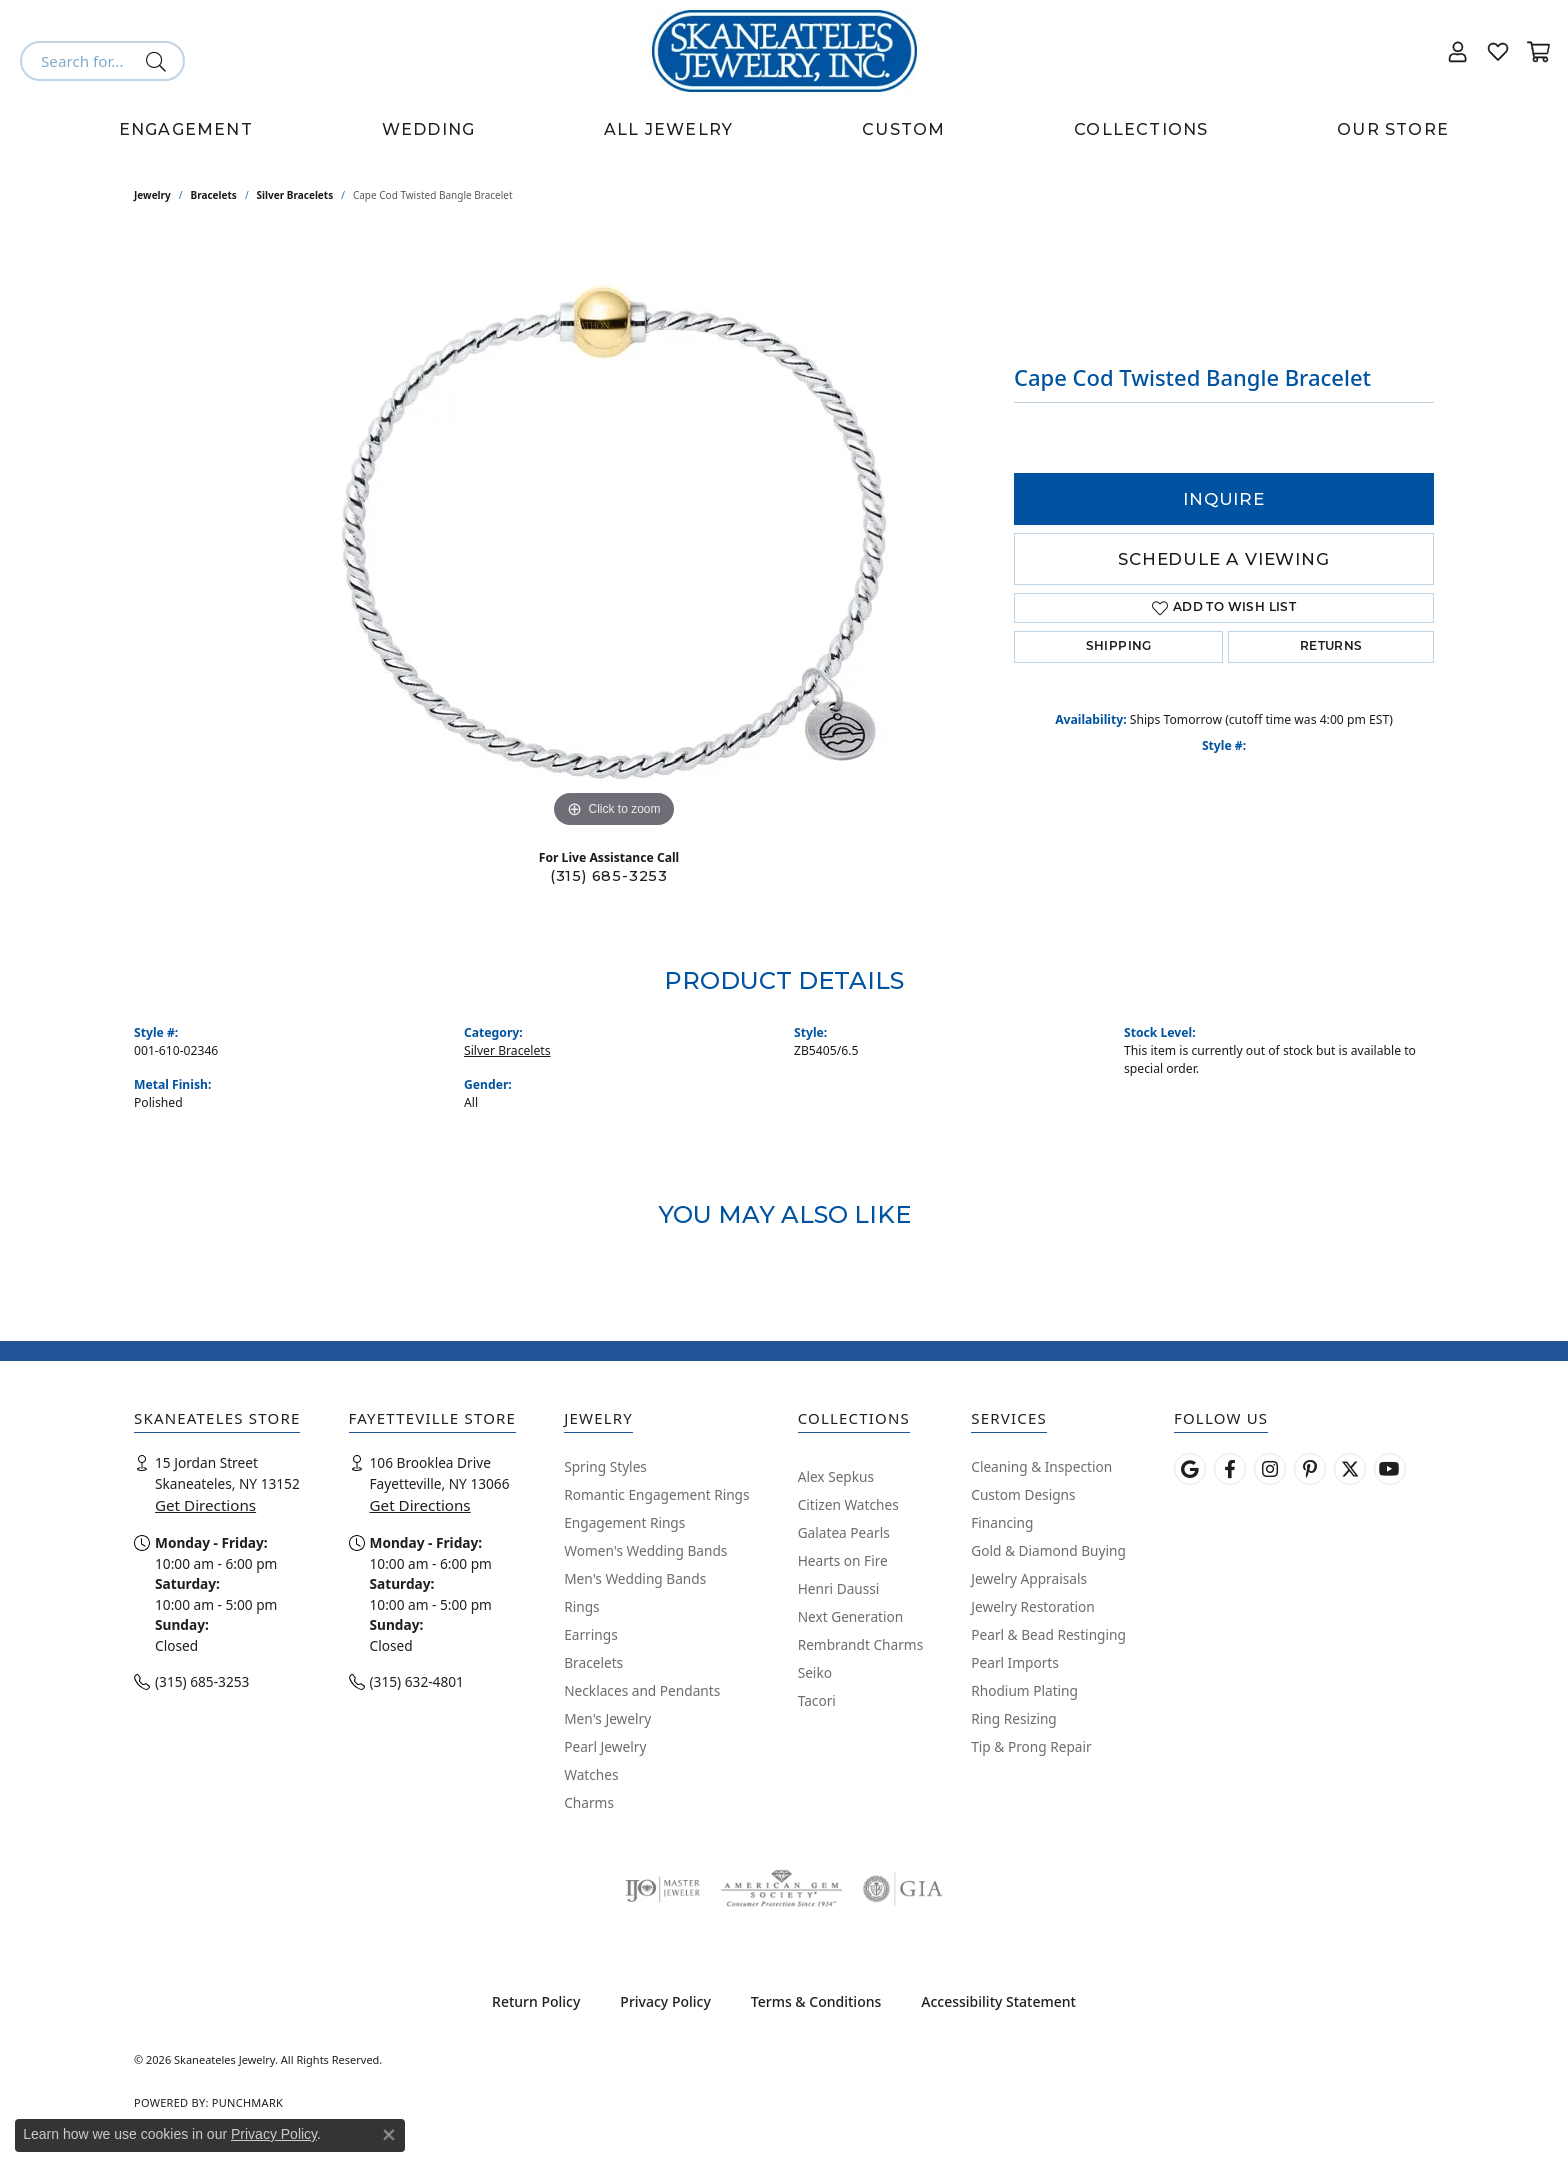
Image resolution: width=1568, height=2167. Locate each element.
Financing (1002, 1522)
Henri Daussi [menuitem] (839, 1588)
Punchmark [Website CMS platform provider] (247, 2102)
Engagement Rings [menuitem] (624, 1522)
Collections (1141, 129)
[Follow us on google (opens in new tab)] (1190, 1469)
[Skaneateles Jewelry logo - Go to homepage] (784, 51)
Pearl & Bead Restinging (1048, 1634)
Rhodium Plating (1024, 1690)
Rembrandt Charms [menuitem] (861, 1644)
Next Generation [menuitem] (851, 1616)
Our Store (1393, 129)
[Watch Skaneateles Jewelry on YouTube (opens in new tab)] (1390, 1469)
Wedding (428, 129)
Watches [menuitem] (591, 1774)
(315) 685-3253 (609, 876)
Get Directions (205, 1505)
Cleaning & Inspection (1041, 1466)
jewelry (152, 195)
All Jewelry (668, 129)
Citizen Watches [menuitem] (848, 1504)
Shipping (1119, 647)
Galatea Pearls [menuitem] (844, 1532)
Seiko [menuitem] (815, 1672)
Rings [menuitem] (581, 1606)
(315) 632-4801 (417, 1681)
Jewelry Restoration (1033, 1606)
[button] (1458, 51)
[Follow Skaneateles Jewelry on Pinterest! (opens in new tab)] (1310, 1469)
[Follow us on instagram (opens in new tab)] (1270, 1469)
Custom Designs (1023, 1494)
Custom (903, 129)
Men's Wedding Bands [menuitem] (635, 1578)
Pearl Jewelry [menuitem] (605, 1746)
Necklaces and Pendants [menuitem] (642, 1690)
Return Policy (536, 2001)
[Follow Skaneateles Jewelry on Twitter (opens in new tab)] (1350, 1469)
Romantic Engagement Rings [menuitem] (656, 1494)
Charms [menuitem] (589, 1802)
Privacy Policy (665, 2001)
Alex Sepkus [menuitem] (836, 1476)
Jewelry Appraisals (1029, 1578)
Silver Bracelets (295, 195)
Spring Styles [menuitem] (605, 1466)
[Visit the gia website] (903, 1889)
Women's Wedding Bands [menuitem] (645, 1550)
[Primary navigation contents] (784, 130)
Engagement (186, 129)
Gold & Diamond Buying (1048, 1550)
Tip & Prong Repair (1031, 1746)
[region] (614, 533)
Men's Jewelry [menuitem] (607, 1718)
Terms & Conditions (816, 2001)
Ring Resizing (1014, 1718)
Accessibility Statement (998, 2001)
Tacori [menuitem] (817, 1700)
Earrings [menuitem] (591, 1634)
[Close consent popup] (389, 2135)
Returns (1331, 647)
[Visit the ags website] (781, 1889)
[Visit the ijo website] (662, 1889)
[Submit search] (159, 61)
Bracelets (214, 195)
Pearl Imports (1015, 1662)
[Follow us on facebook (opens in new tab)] (1230, 1469)
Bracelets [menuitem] (593, 1662)
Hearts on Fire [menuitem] (843, 1560)
